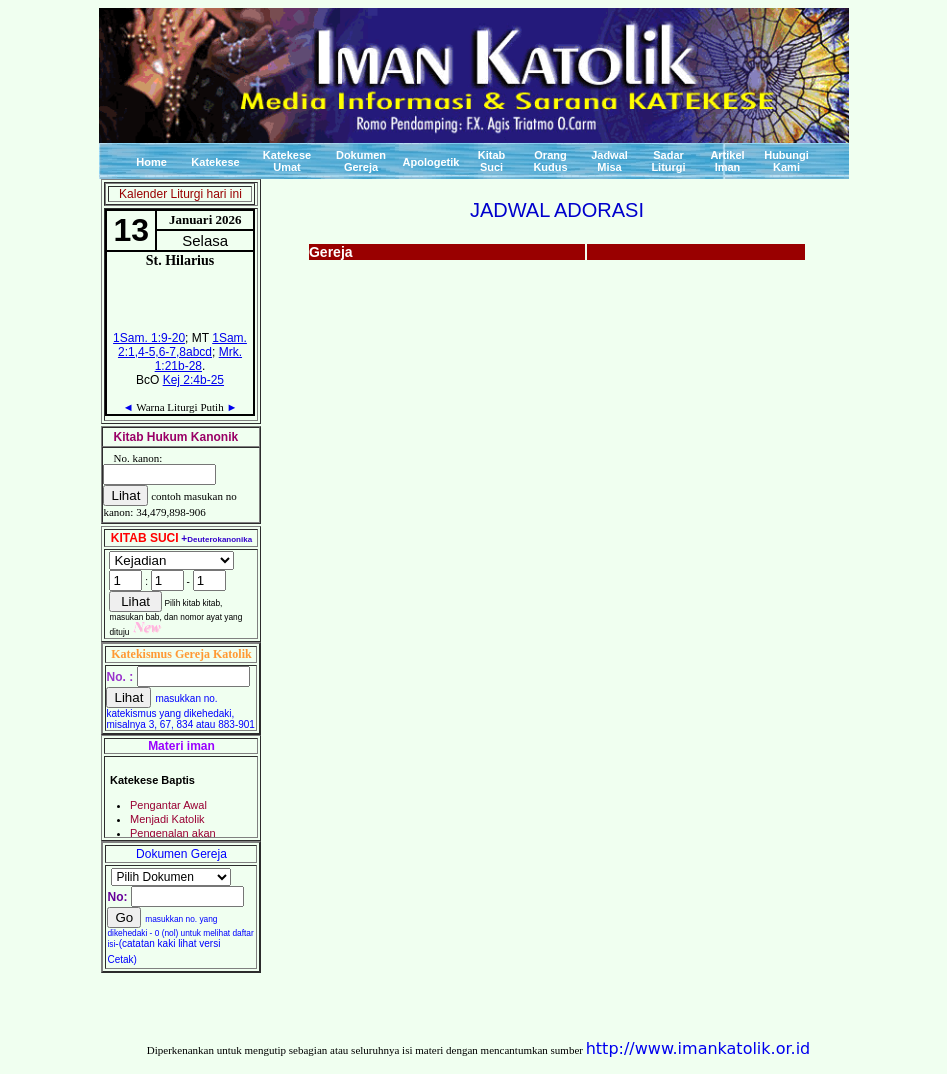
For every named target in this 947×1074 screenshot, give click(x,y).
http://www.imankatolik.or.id (698, 1048)
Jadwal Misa (609, 161)
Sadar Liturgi (668, 161)
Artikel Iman (727, 161)
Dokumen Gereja (361, 161)
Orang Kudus (550, 161)
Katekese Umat (287, 161)
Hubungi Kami (786, 161)
